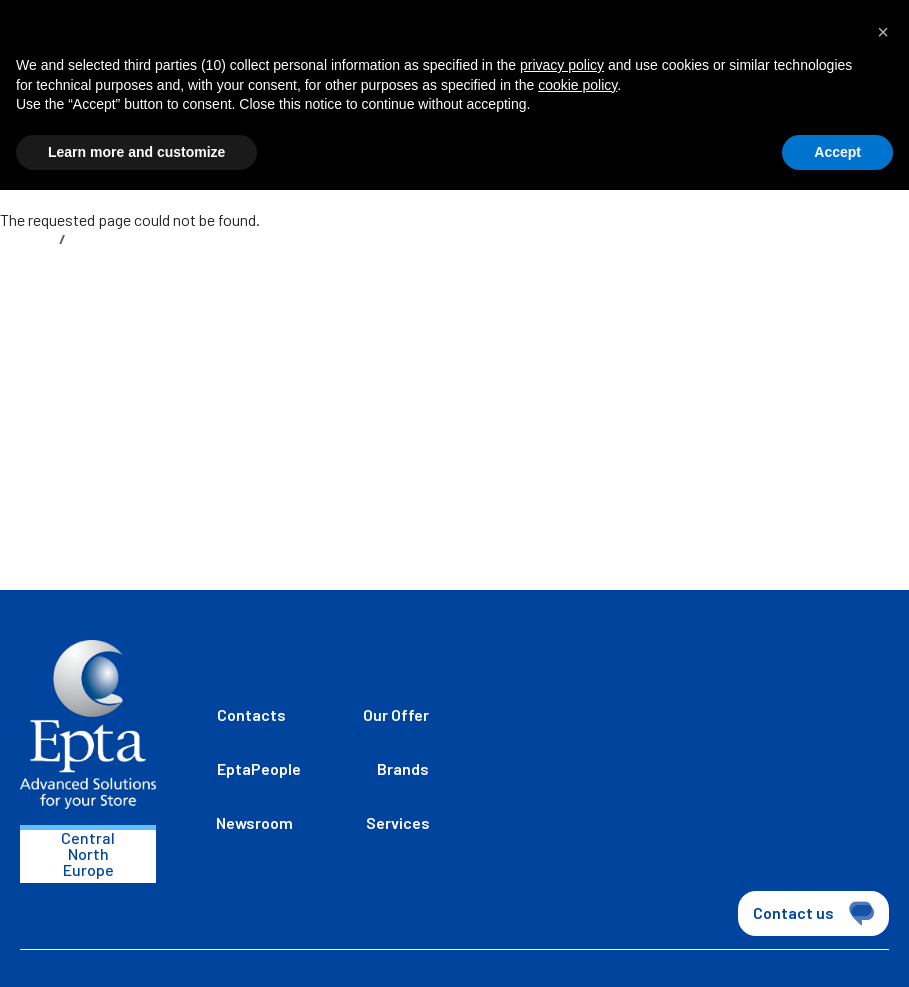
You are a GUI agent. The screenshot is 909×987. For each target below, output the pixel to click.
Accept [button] (837, 152)
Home (33, 238)
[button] (883, 32)
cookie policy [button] (577, 85)
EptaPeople (259, 768)
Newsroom (254, 822)
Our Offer (396, 714)
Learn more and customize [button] (136, 152)
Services (398, 822)
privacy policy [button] (562, 65)
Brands (403, 768)
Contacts (251, 714)
